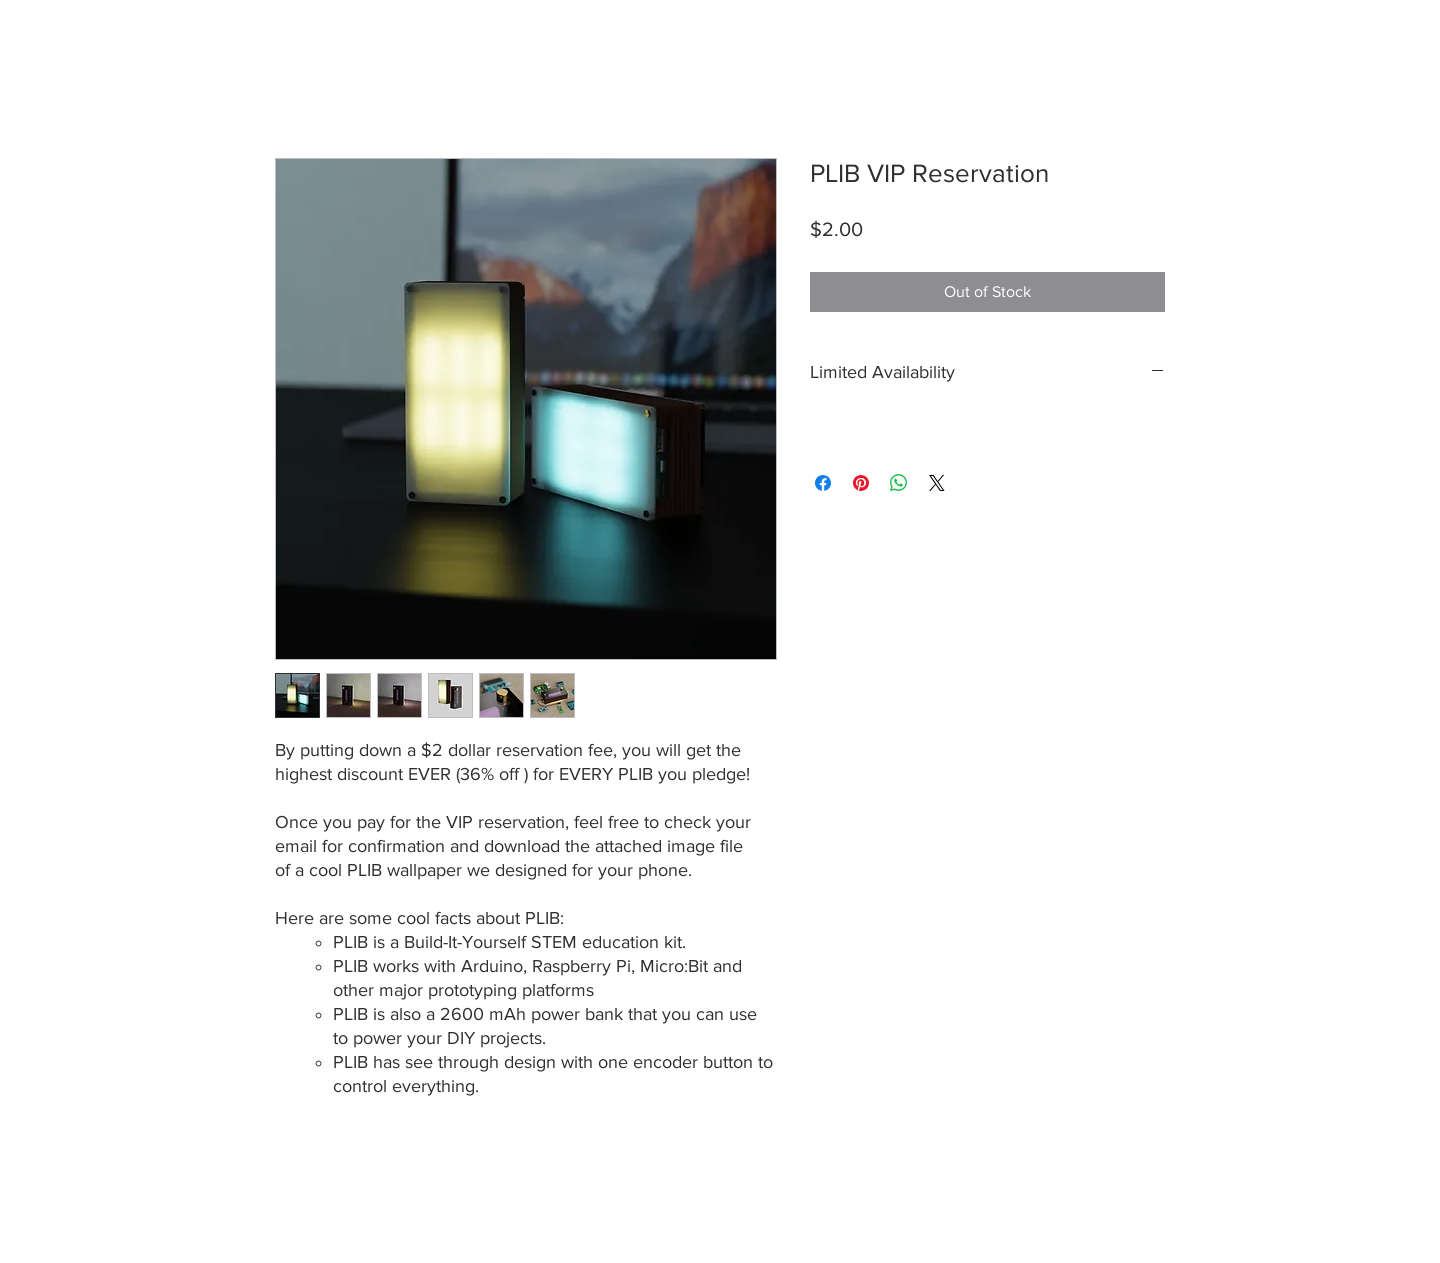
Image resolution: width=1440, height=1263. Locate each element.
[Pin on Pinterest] (861, 483)
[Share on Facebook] (823, 483)
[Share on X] (937, 483)
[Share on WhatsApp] (899, 483)
